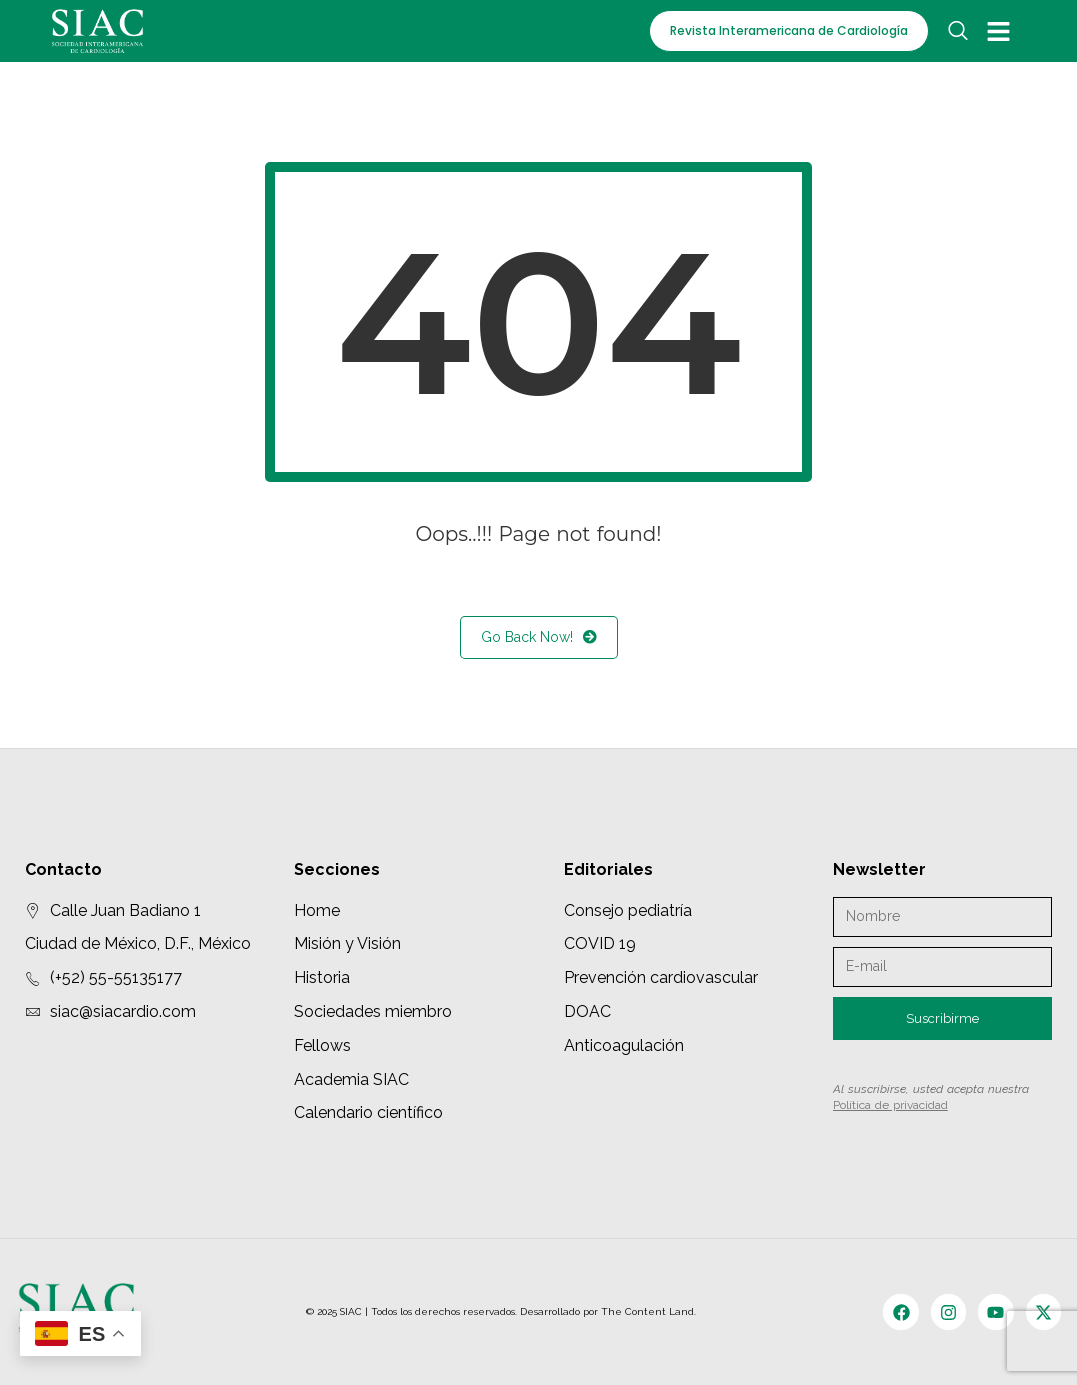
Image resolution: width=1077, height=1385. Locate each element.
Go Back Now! (539, 637)
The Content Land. (650, 1311)
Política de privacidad (890, 1105)
